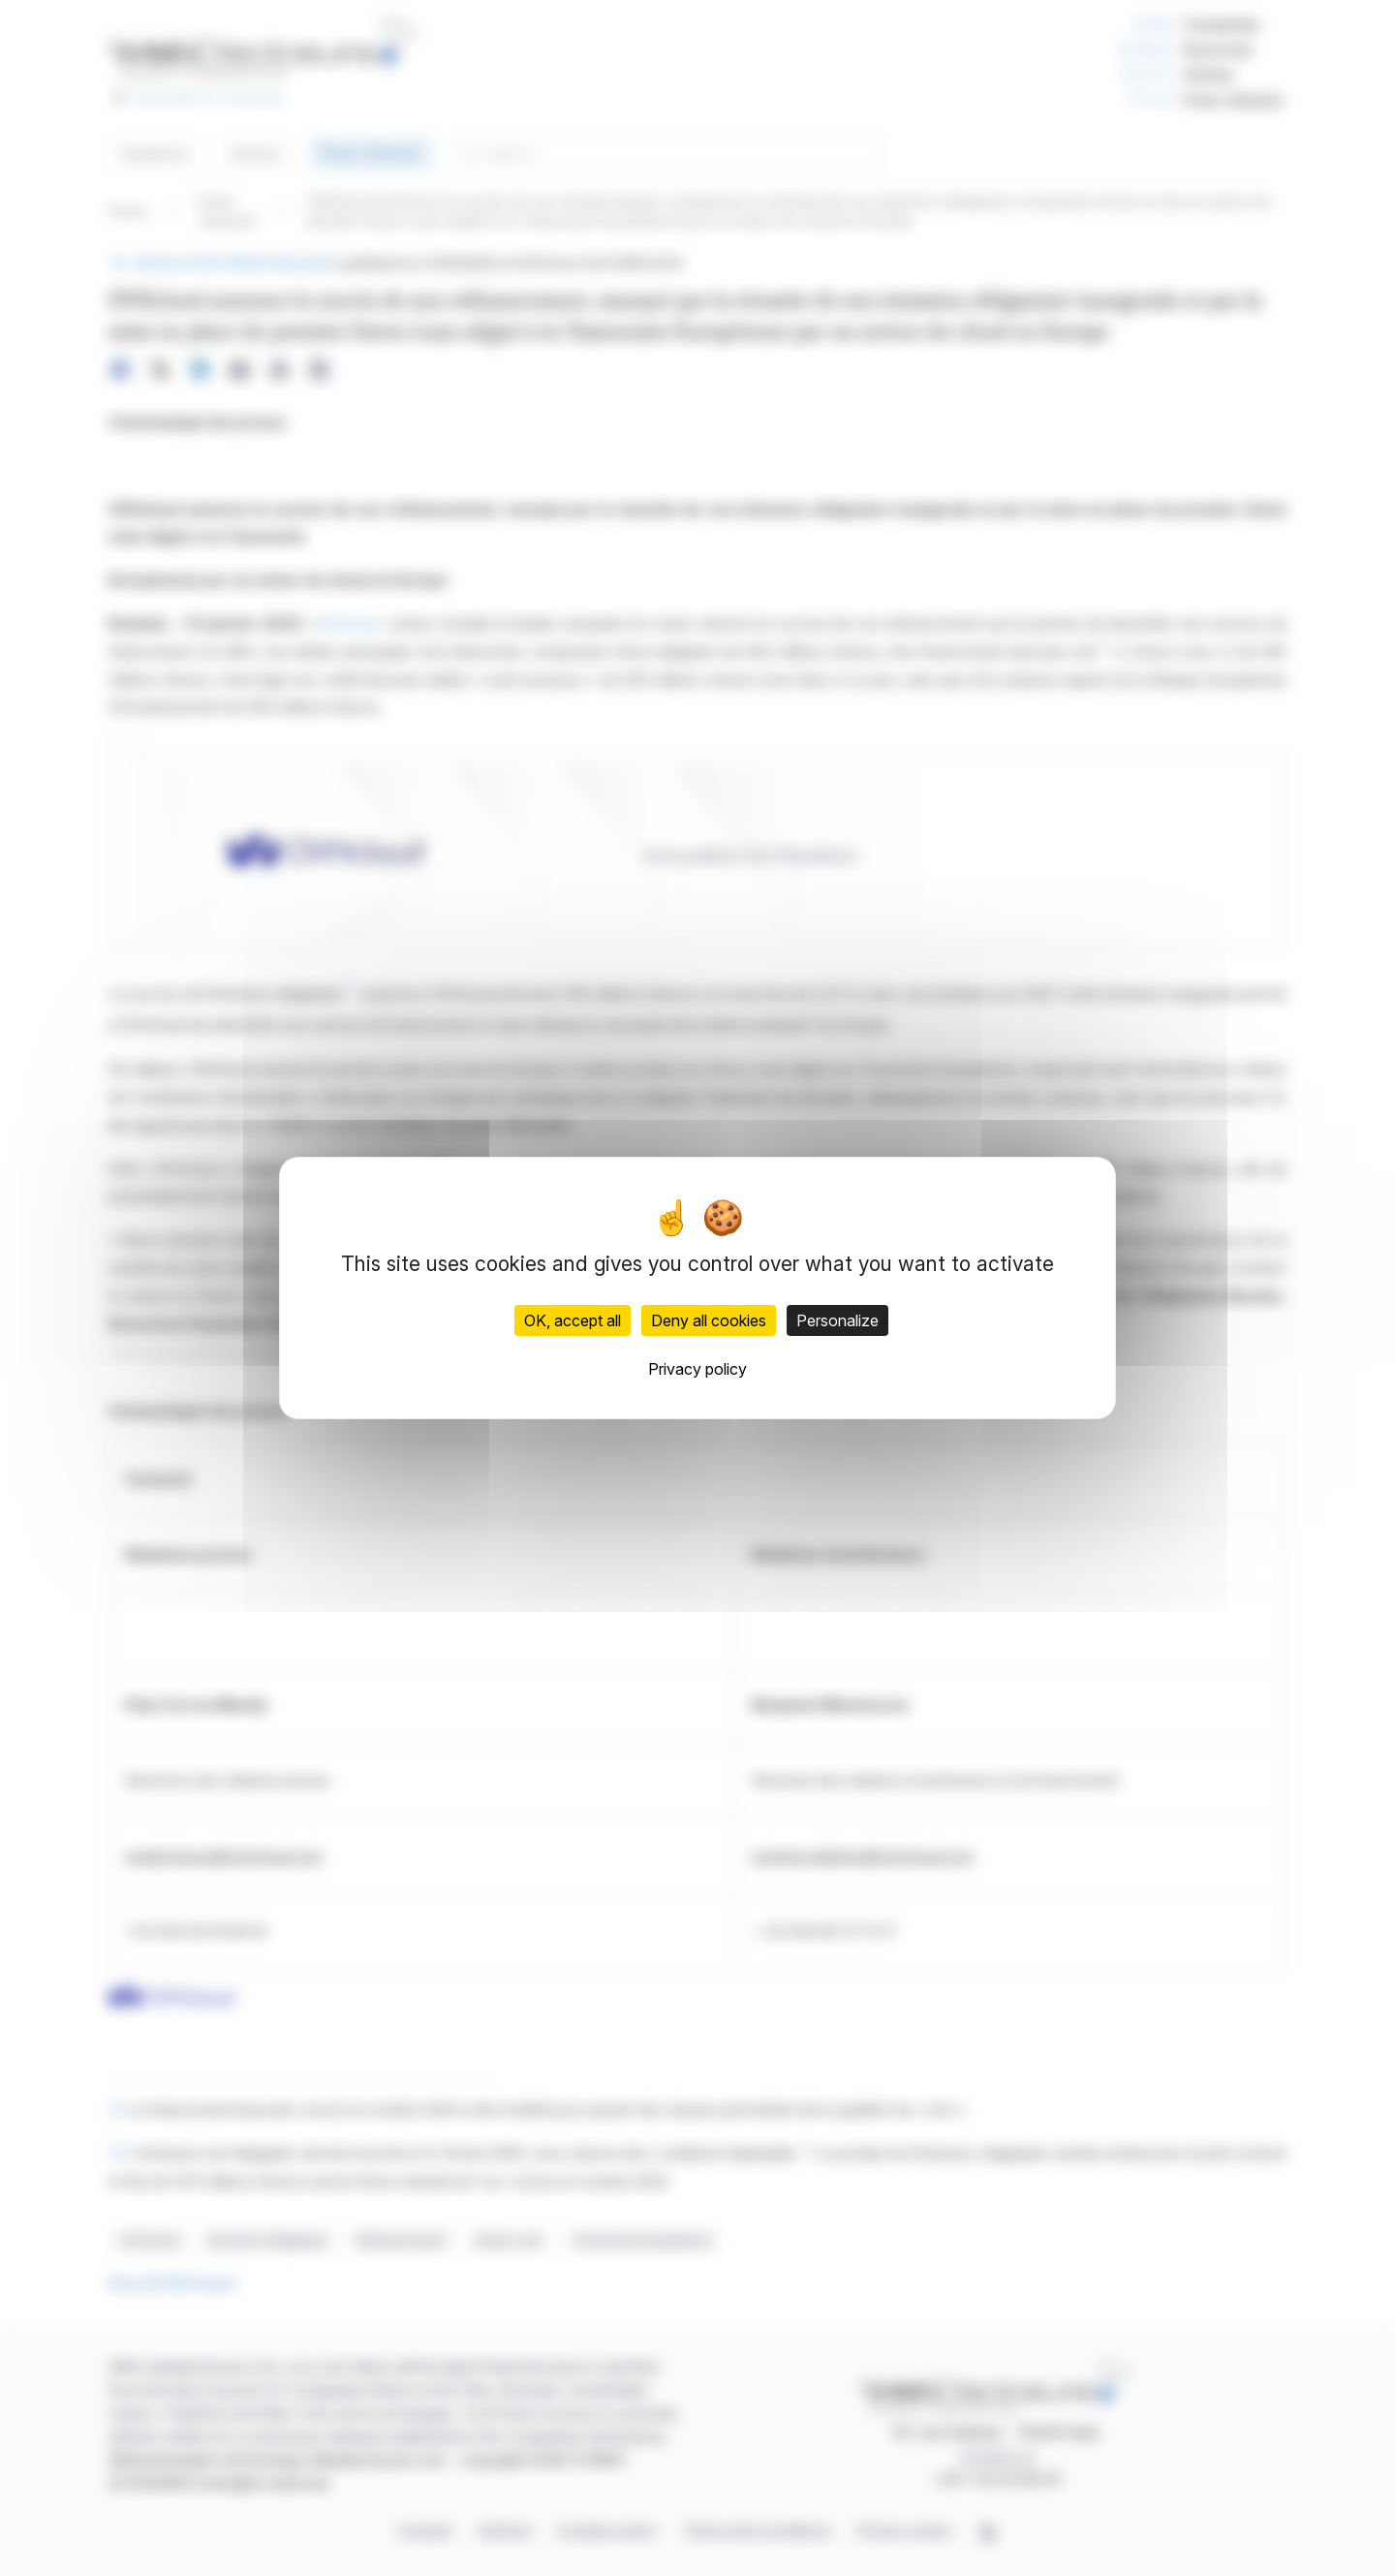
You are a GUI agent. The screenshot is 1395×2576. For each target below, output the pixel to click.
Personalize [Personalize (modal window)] (837, 1320)
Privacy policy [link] (697, 1369)
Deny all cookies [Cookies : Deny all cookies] (708, 1320)
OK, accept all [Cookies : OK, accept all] (572, 1320)
